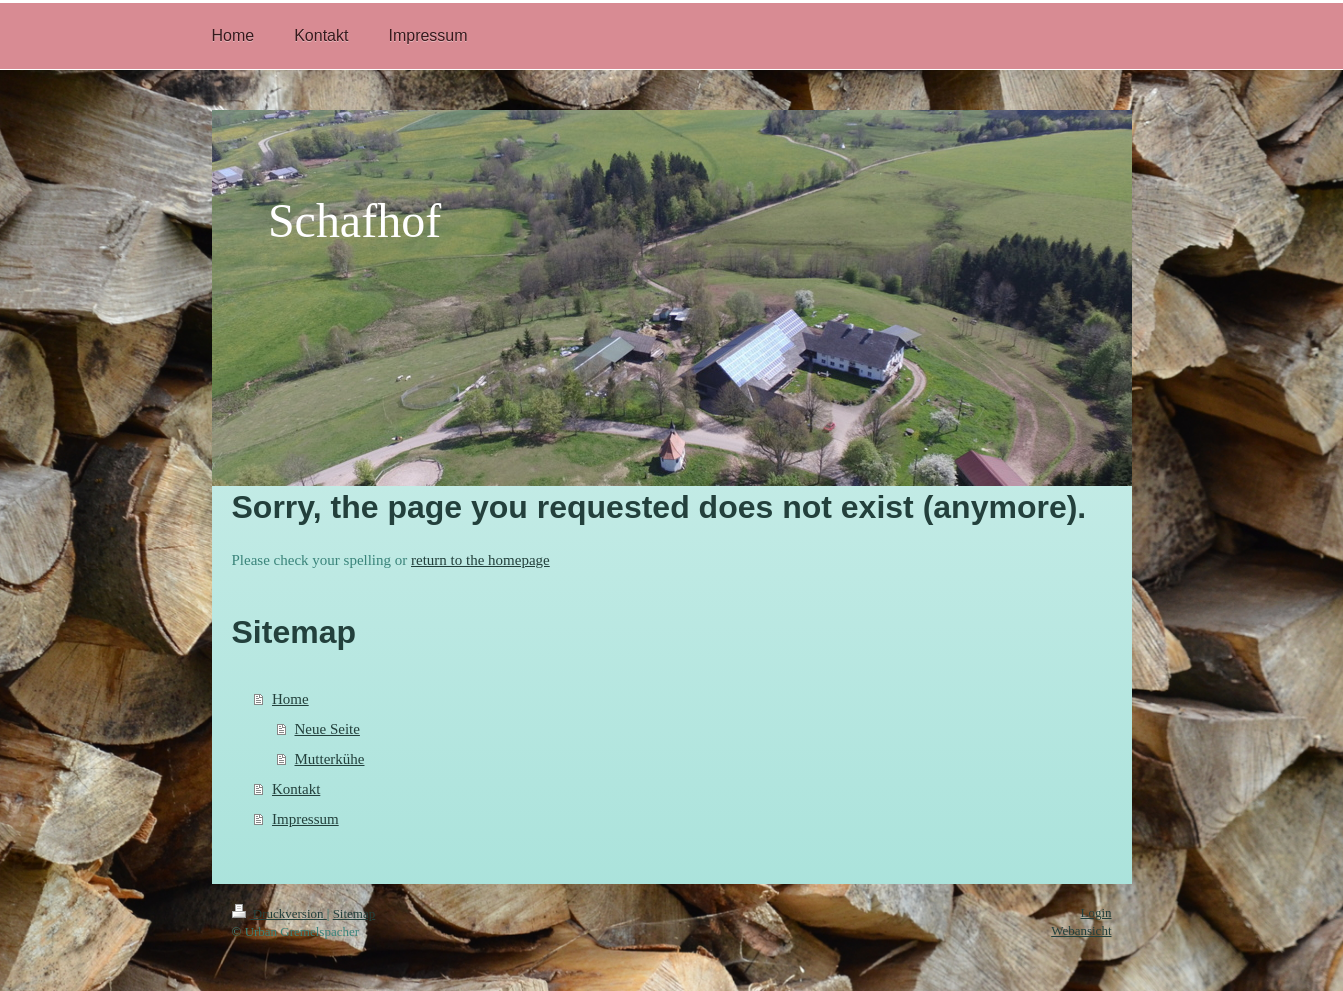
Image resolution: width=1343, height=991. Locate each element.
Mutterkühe (330, 759)
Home (290, 699)
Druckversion (279, 913)
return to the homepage (480, 560)
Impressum (305, 819)
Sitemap (354, 913)
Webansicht (1081, 930)
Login (1095, 912)
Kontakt (296, 789)
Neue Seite (327, 729)
